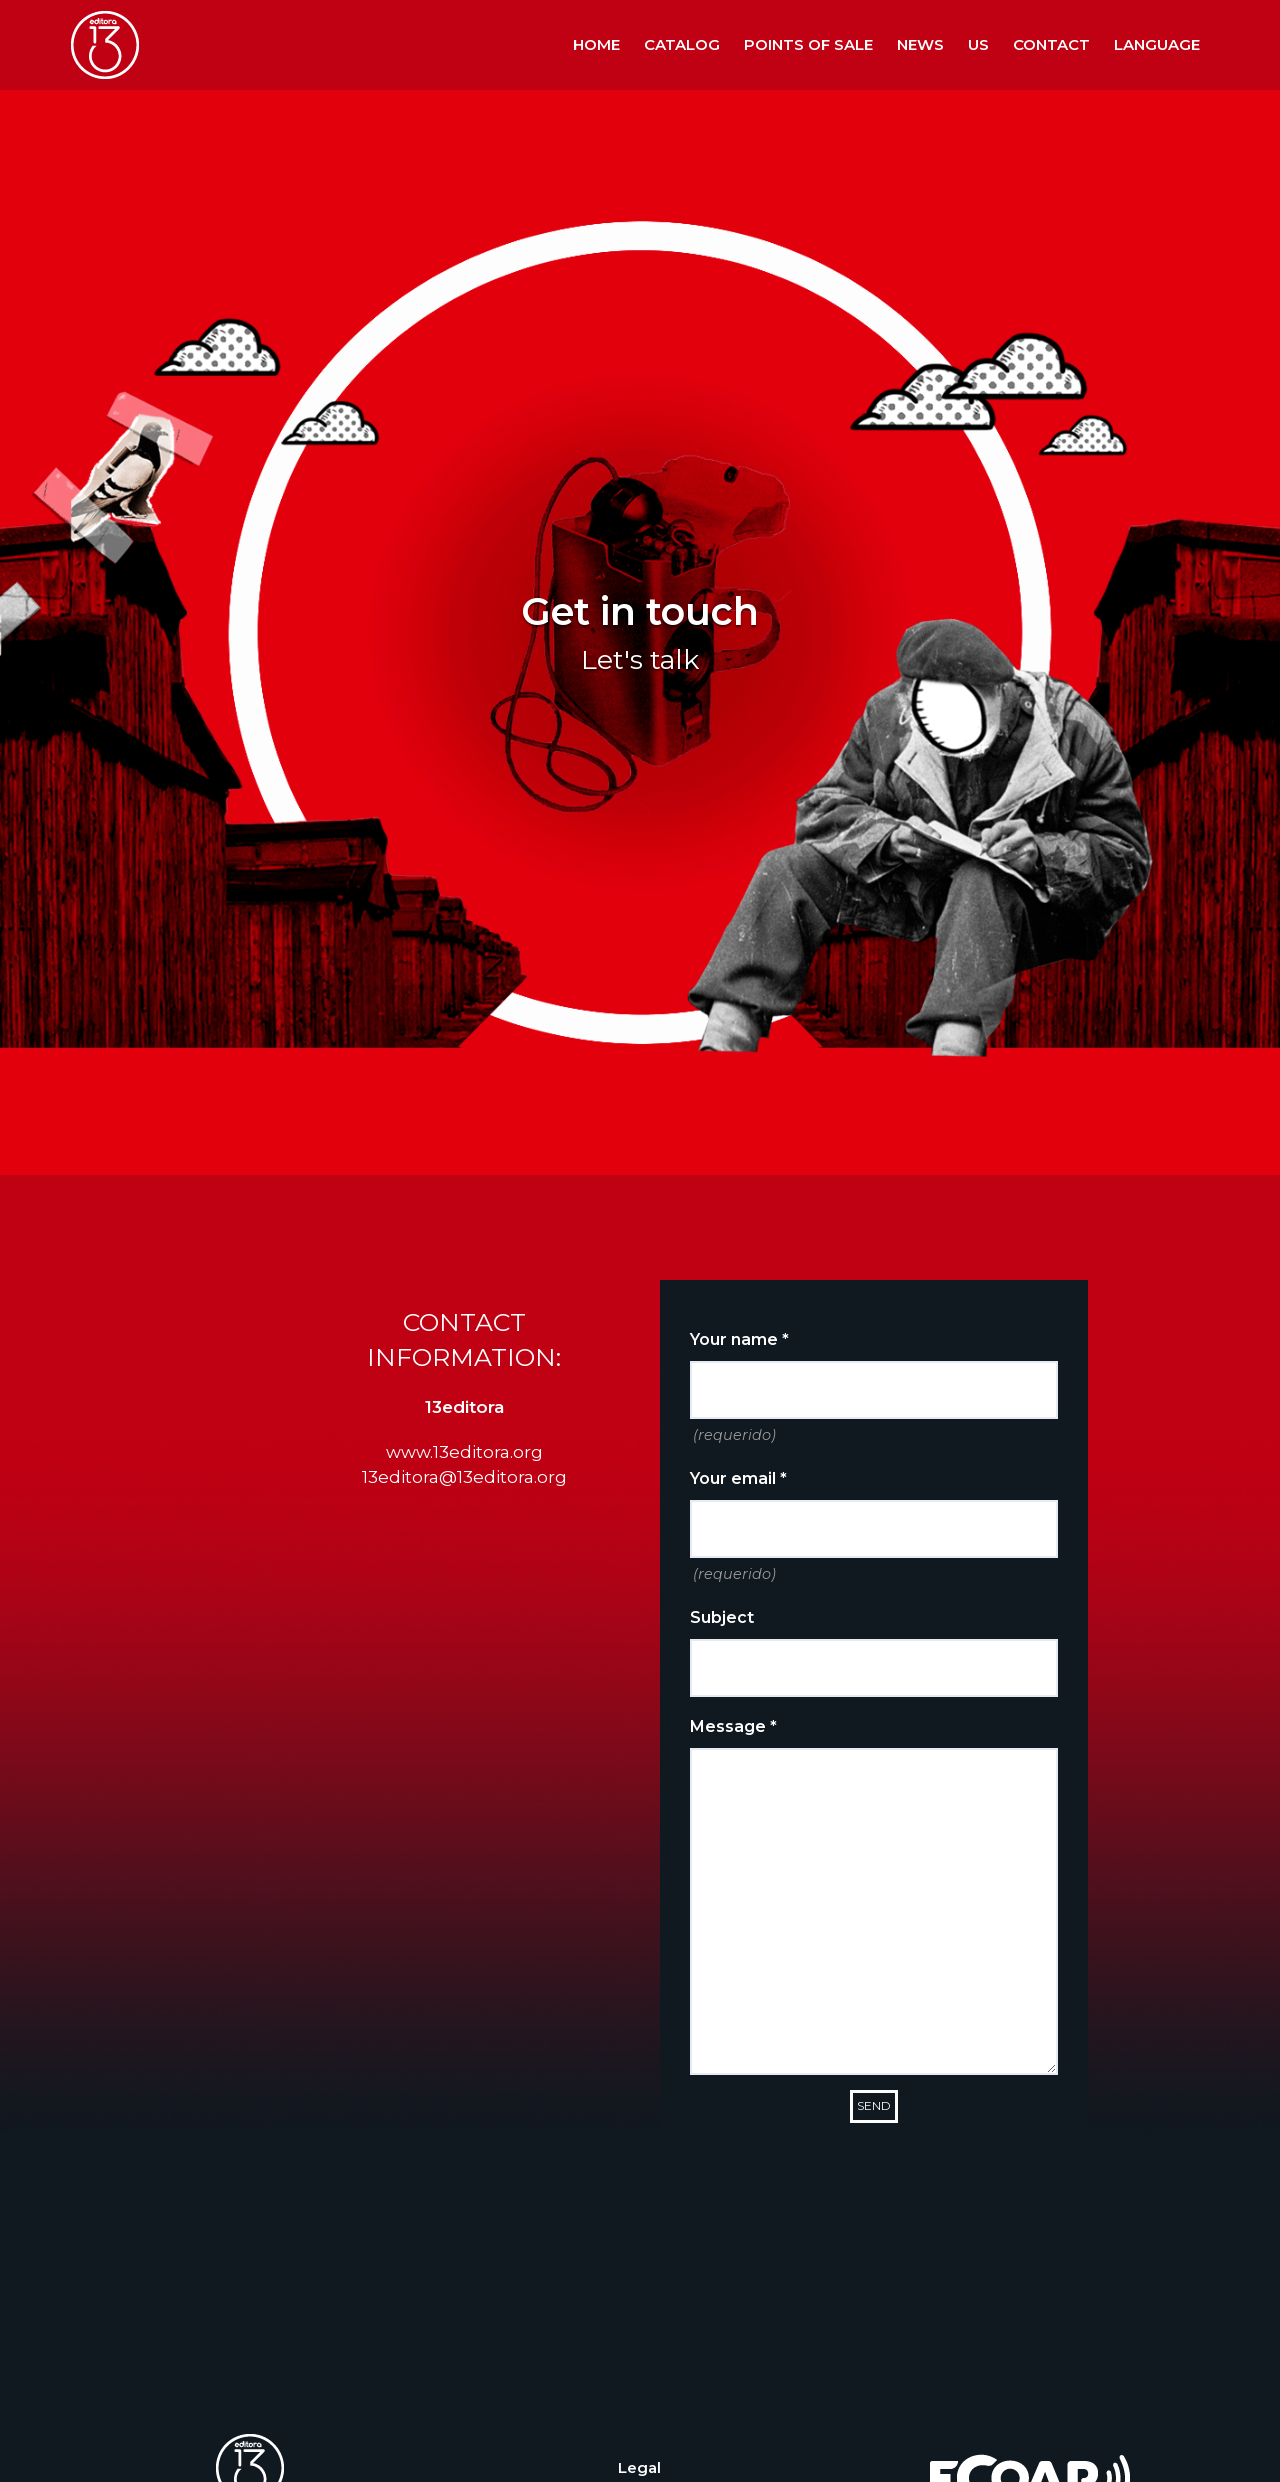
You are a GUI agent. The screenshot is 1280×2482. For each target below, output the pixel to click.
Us (978, 44)
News (920, 44)
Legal (639, 2467)
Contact (1051, 44)
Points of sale (808, 44)
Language (1157, 44)
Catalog (682, 44)
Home (596, 44)
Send (874, 2105)
